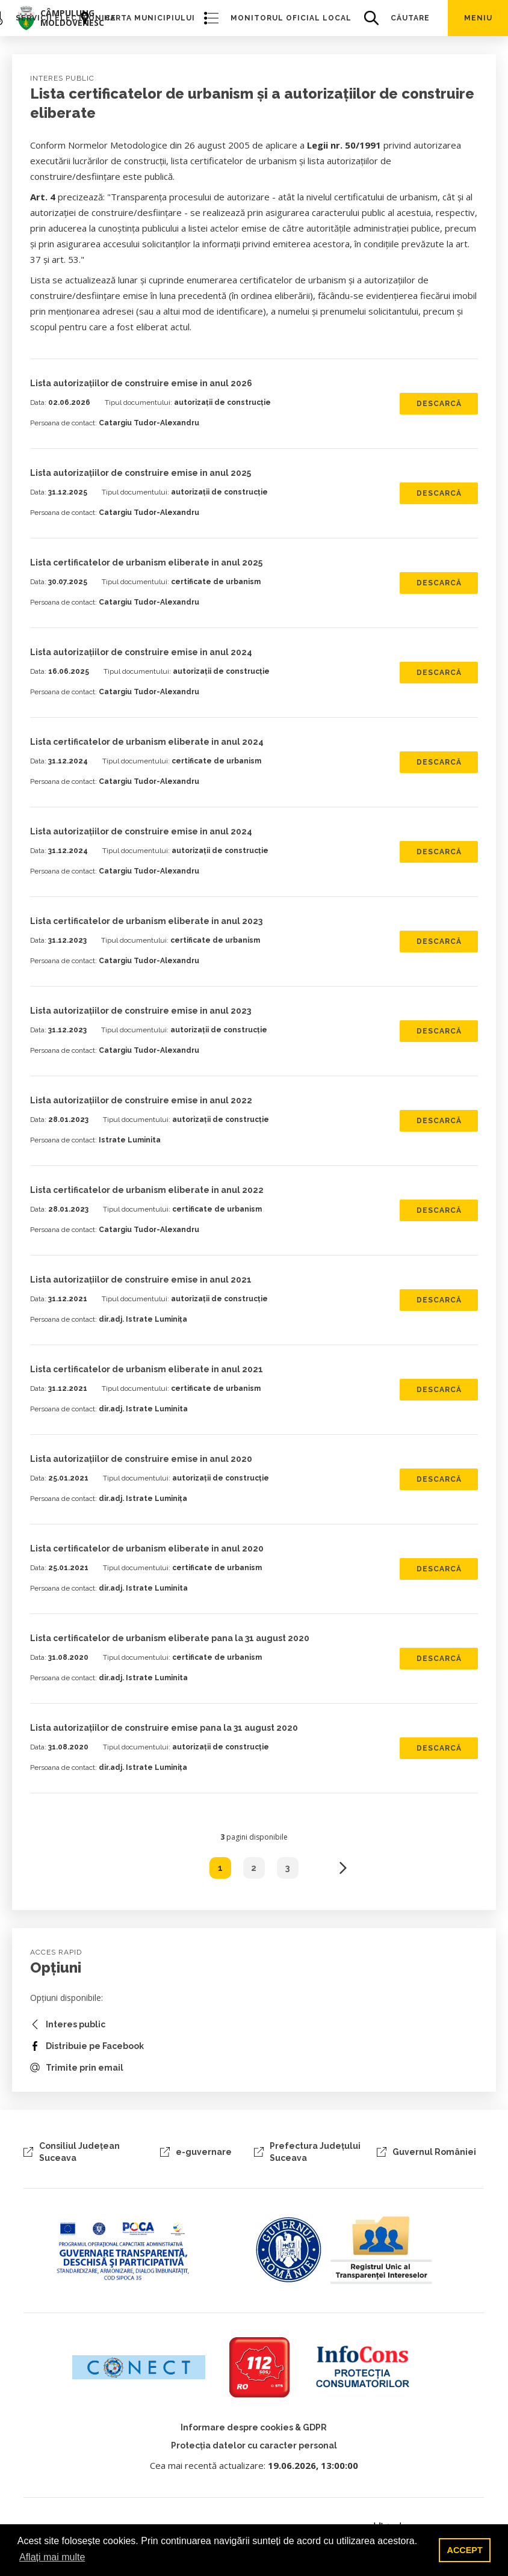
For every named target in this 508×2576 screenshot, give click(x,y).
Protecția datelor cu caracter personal (254, 2445)
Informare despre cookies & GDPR (254, 2427)
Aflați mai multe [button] (52, 2557)
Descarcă (439, 403)
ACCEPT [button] (465, 2550)
